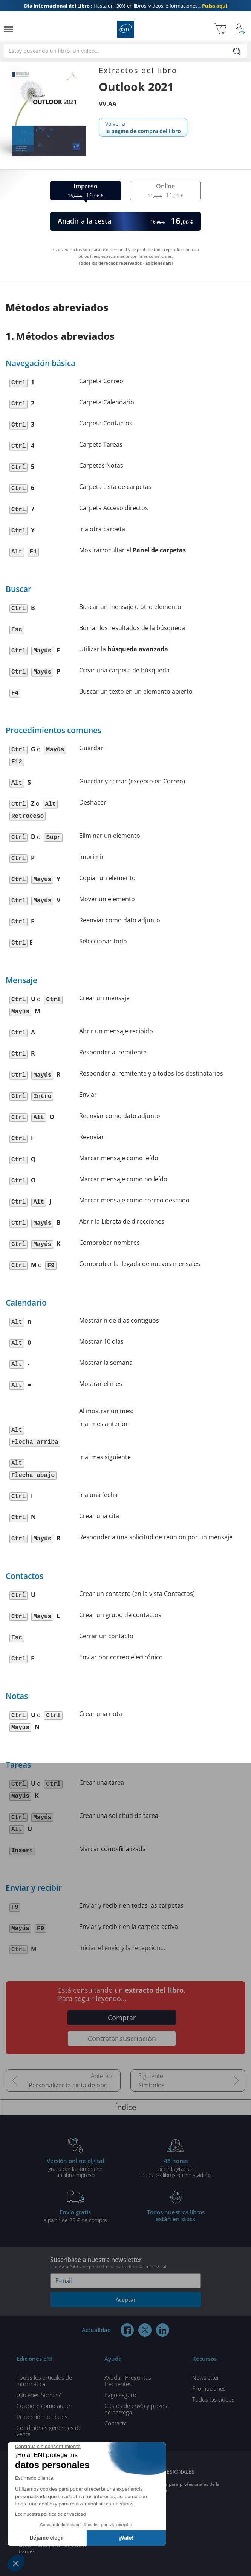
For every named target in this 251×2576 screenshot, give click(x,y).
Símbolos (151, 2085)
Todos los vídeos (213, 2399)
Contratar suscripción (122, 2038)
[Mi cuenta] (240, 29)
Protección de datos (42, 2416)
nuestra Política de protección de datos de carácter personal (110, 2266)
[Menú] (8, 29)
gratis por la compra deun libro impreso (75, 2167)
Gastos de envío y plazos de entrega (135, 2409)
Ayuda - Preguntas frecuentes (127, 2381)
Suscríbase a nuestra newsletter (125, 2262)
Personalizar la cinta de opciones (75, 2085)
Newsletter (205, 2377)
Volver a (143, 127)
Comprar (122, 2017)
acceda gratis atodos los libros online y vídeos (176, 2167)
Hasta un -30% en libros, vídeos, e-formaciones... (125, 5)
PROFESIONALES (173, 2471)
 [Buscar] (237, 52)
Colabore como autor (44, 2406)
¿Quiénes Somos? (39, 2395)
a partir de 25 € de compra (75, 2215)
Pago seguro (120, 2395)
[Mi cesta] (220, 29)
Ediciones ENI (125, 29)
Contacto (115, 2423)
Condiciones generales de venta (49, 2431)
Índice (125, 2107)
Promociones (209, 2388)
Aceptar (126, 2299)
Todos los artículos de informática (44, 2381)
